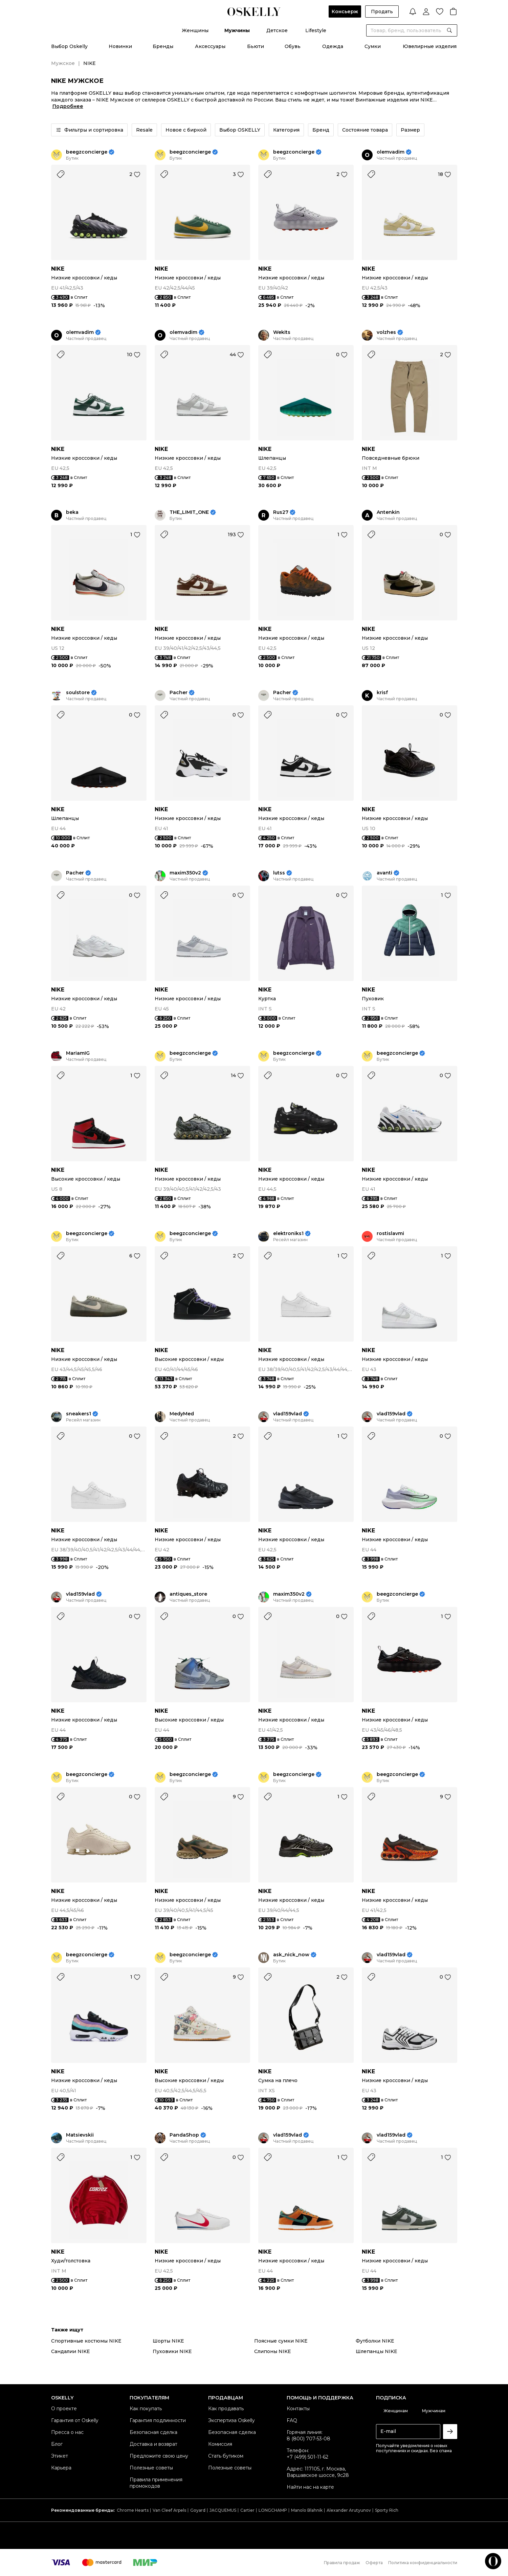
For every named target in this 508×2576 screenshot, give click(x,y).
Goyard (197, 2510)
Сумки (373, 46)
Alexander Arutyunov (349, 2510)
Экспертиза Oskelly (231, 2420)
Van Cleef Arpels (169, 2510)
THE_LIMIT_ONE (189, 512)
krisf (382, 693)
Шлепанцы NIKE (376, 2351)
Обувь (293, 46)
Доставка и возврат (153, 2444)
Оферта (374, 2562)
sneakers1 (78, 1414)
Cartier (247, 2510)
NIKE (57, 269)
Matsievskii (80, 2135)
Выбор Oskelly (69, 46)
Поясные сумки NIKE (281, 2341)
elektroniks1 (288, 1233)
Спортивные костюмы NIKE (86, 2341)
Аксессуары (210, 46)
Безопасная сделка (153, 2432)
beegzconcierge (86, 152)
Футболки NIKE (375, 2341)
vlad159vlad (287, 1414)
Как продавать (226, 2409)
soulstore (78, 693)
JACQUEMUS (222, 2510)
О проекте (64, 2409)
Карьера (61, 2468)
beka (72, 512)
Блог (57, 2444)
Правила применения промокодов (156, 2483)
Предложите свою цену (159, 2456)
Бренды (163, 46)
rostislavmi (390, 1233)
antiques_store (188, 1594)
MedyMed (182, 1414)
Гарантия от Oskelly (74, 2420)
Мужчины (237, 30)
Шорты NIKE (168, 2341)
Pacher (178, 693)
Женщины (195, 30)
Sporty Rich (386, 2510)
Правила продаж (342, 2562)
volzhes (386, 332)
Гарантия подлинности (158, 2420)
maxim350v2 (185, 873)
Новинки (120, 46)
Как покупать (146, 2409)
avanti (384, 873)
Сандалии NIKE (70, 2351)
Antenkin (388, 512)
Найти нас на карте (310, 2487)
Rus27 (280, 512)
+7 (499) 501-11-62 (307, 2457)
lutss (279, 873)
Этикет (59, 2456)
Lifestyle (315, 30)
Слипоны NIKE (272, 2351)
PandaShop (184, 2135)
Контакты (298, 2409)
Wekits (281, 332)
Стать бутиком (225, 2456)
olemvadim (390, 152)
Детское (277, 30)
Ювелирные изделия (430, 46)
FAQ (292, 2420)
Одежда (332, 46)
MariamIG (78, 1053)
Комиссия (220, 2444)
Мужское (63, 63)
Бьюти (255, 46)
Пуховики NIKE (172, 2351)
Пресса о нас (67, 2432)
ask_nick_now (291, 1955)
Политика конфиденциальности (422, 2562)
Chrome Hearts (133, 2510)
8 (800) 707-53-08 (308, 2439)
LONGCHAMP (273, 2510)
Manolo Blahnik (307, 2510)
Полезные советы (151, 2468)
